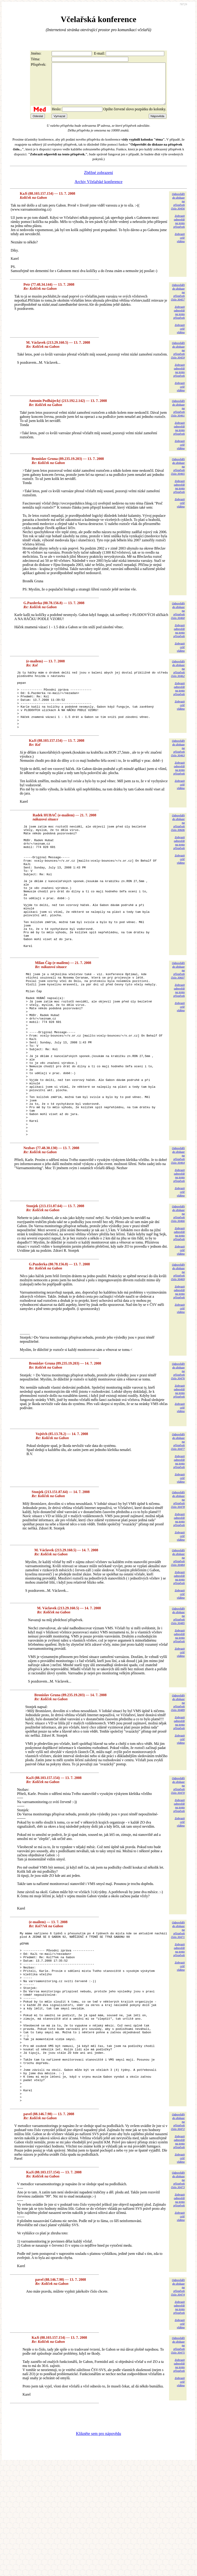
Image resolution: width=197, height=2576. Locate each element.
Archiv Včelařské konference (99, 190)
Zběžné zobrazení (98, 181)
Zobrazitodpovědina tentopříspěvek (179, 229)
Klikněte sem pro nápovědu (98, 2545)
